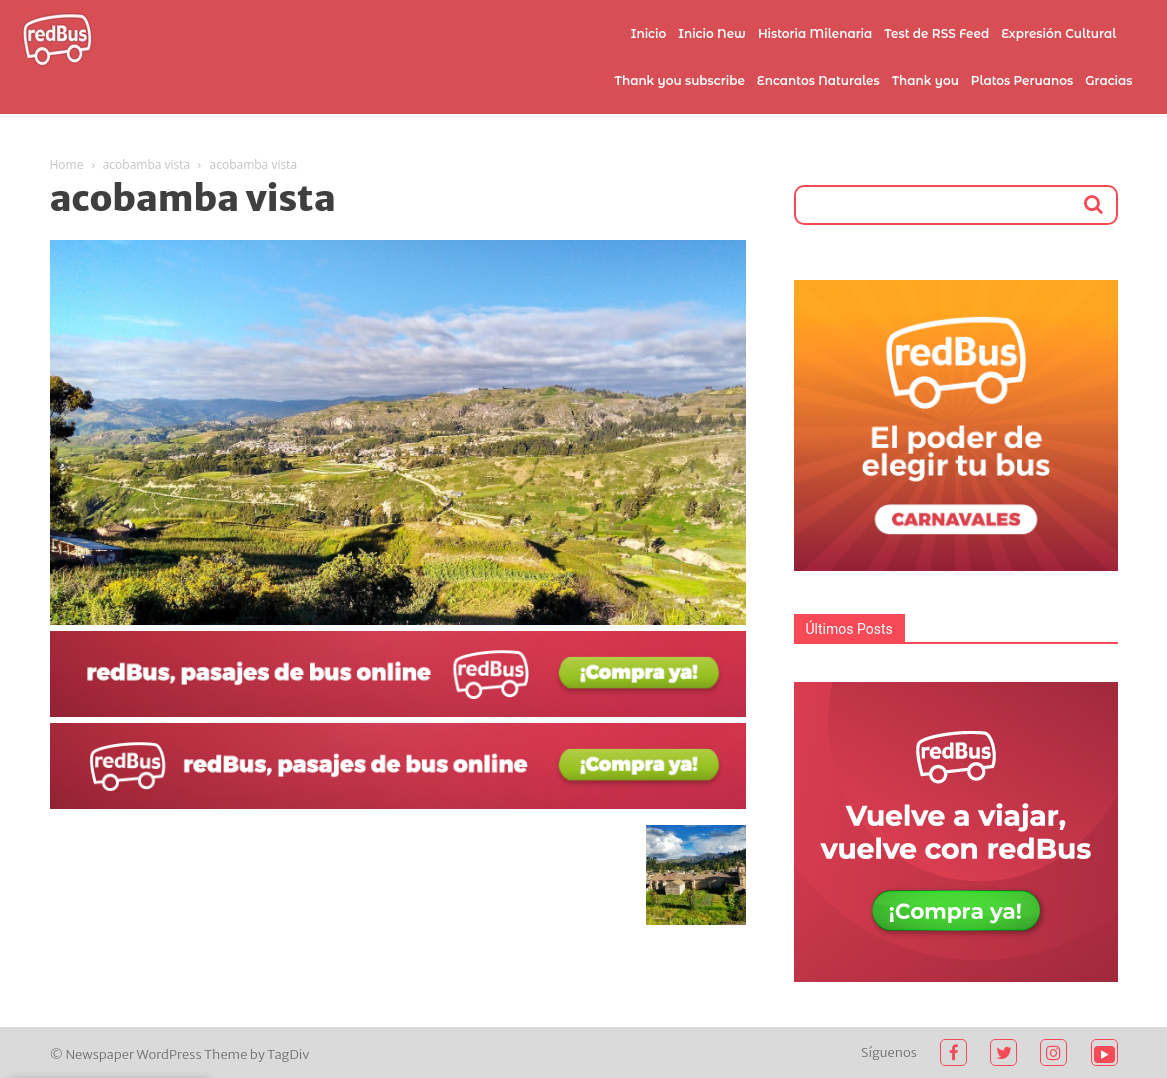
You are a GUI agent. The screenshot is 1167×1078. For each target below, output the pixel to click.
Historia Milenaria (815, 33)
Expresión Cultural (1058, 33)
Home (67, 164)
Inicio (649, 33)
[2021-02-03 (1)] (398, 804)
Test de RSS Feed (936, 33)
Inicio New (712, 33)
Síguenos (889, 1052)
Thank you (925, 80)
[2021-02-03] (398, 712)
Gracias (1108, 80)
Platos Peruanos (1022, 80)
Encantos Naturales (818, 80)
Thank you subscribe (679, 80)
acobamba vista (147, 164)
